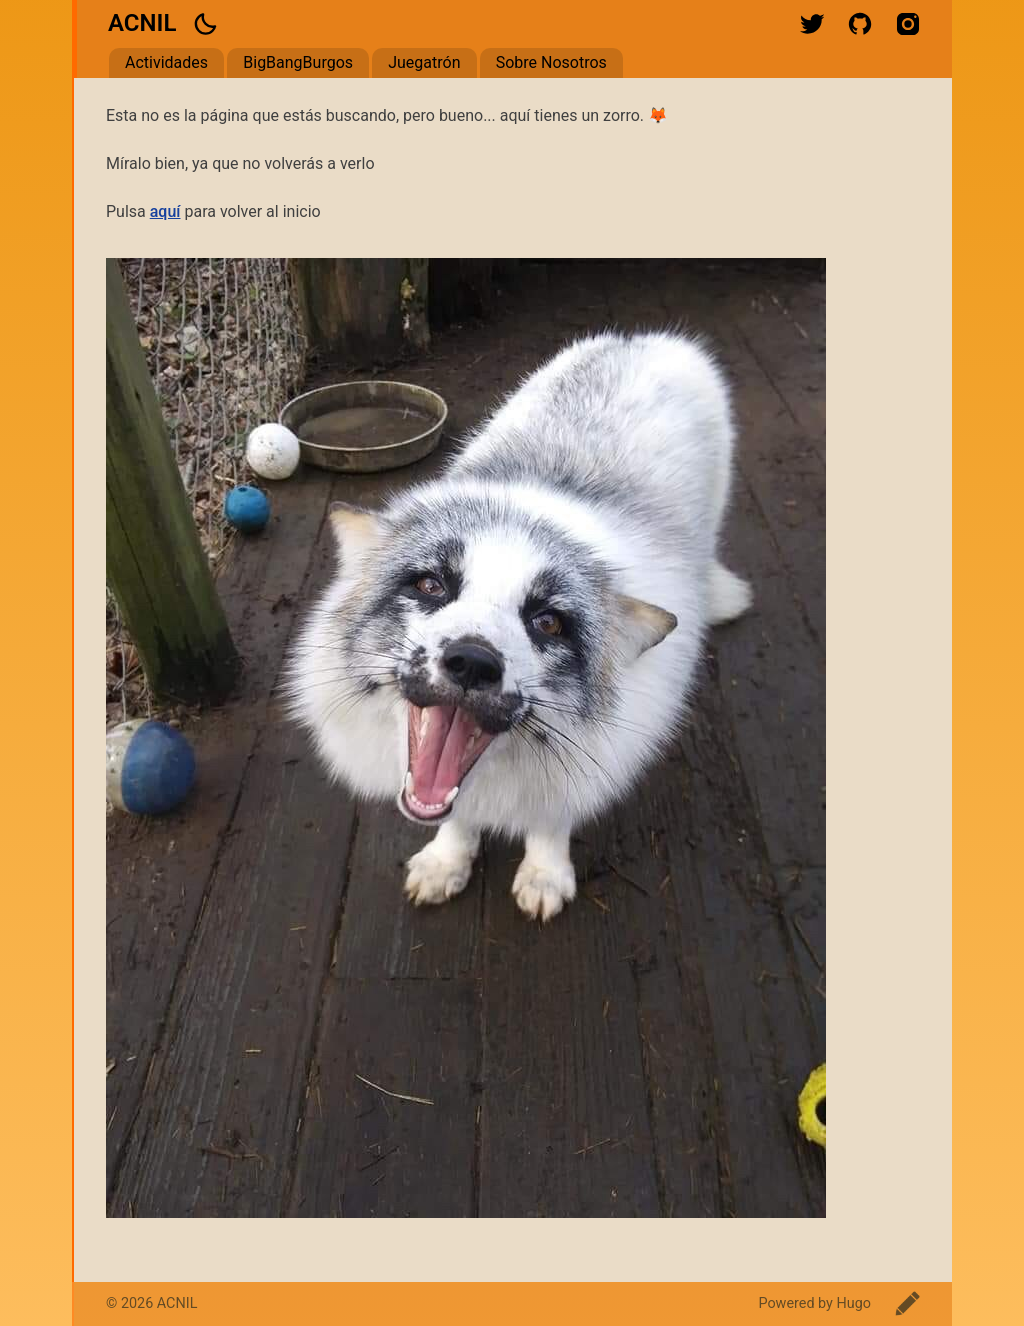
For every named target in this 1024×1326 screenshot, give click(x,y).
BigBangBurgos (298, 62)
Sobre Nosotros (551, 62)
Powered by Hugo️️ (814, 1303)
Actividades (166, 62)
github (860, 24)
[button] (205, 24)
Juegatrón (424, 62)
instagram (908, 24)
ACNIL (142, 23)
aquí (165, 211)
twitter (812, 24)
